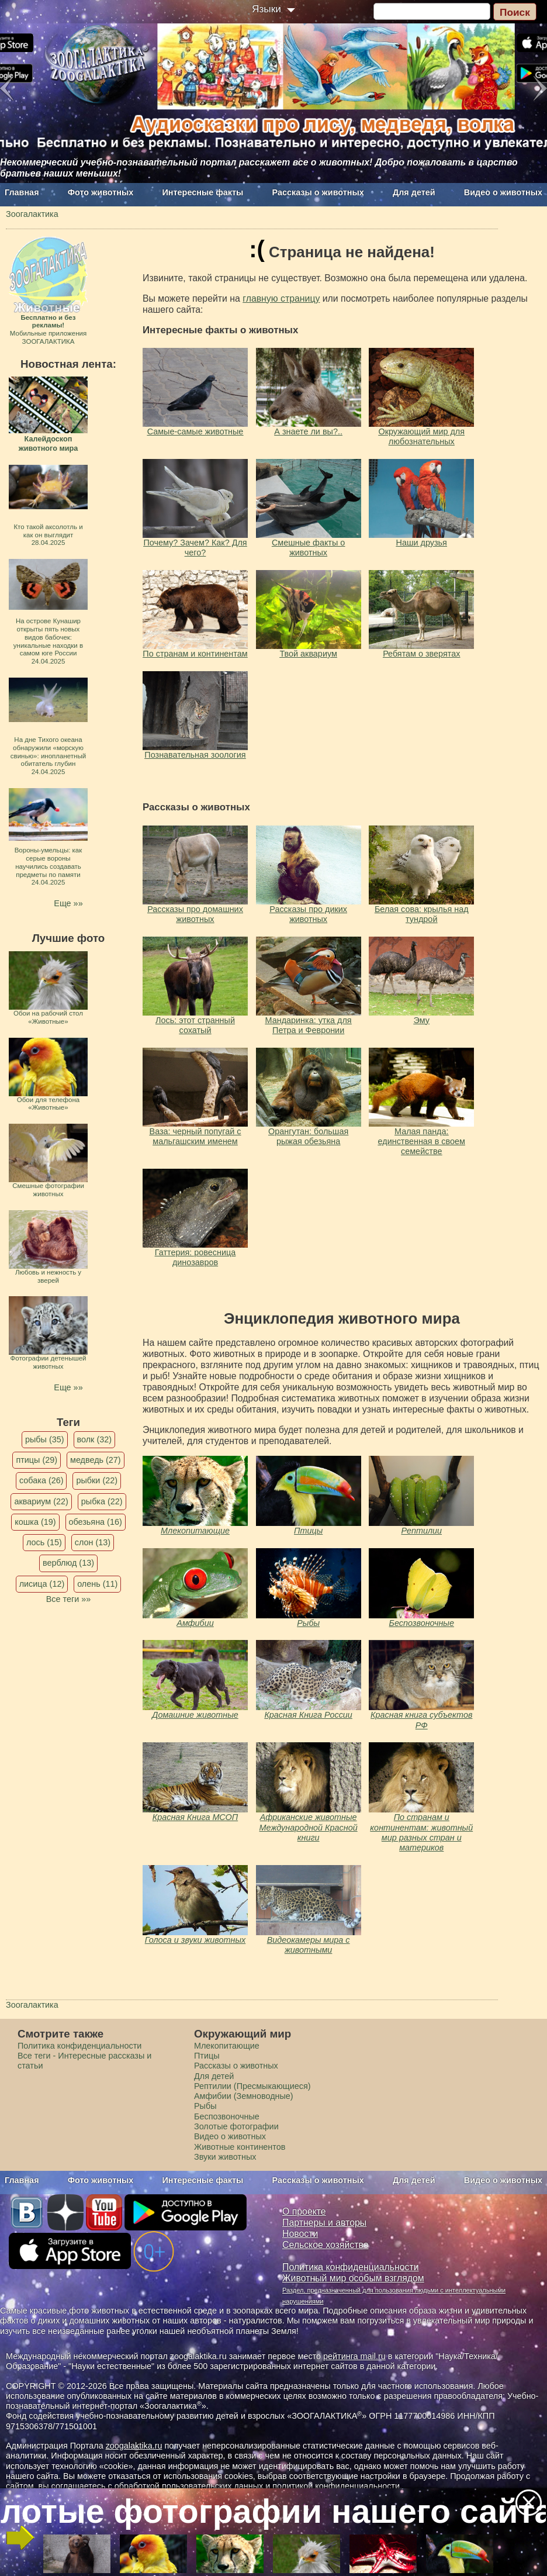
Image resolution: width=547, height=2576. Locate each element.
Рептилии (421, 1530)
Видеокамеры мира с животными (308, 1945)
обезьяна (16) (95, 1522)
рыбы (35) (44, 1439)
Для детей (414, 192)
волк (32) (94, 1439)
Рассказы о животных (318, 192)
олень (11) (97, 1584)
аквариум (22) (41, 1501)
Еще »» (68, 903)
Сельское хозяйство (325, 2245)
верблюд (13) (68, 1562)
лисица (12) (42, 1584)
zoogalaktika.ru (134, 2445)
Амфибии (194, 1623)
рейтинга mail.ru (354, 2356)
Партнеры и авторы (324, 2223)
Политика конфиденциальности (79, 2045)
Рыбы (308, 1623)
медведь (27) (95, 1460)
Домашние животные (195, 1714)
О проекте (304, 2211)
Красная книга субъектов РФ (421, 1719)
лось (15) (44, 1542)
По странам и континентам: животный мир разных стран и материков (421, 1832)
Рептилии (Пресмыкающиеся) (252, 2086)
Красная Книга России (308, 1714)
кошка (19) (35, 1522)
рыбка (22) (102, 1501)
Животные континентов (239, 2147)
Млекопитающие (195, 1530)
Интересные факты (203, 192)
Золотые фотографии (236, 2126)
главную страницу (281, 298)
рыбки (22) (96, 1480)
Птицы (308, 1530)
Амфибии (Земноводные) (243, 2096)
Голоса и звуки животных (195, 1940)
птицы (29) (36, 1460)
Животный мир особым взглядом (353, 2278)
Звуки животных (225, 2156)
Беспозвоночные (421, 1623)
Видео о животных (503, 192)
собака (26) (41, 1480)
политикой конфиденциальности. (337, 2486)
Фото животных (101, 192)
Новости (300, 2234)
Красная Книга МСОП (195, 1817)
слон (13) (92, 1542)
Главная (22, 192)
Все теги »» (68, 1599)
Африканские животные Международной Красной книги (308, 1827)
